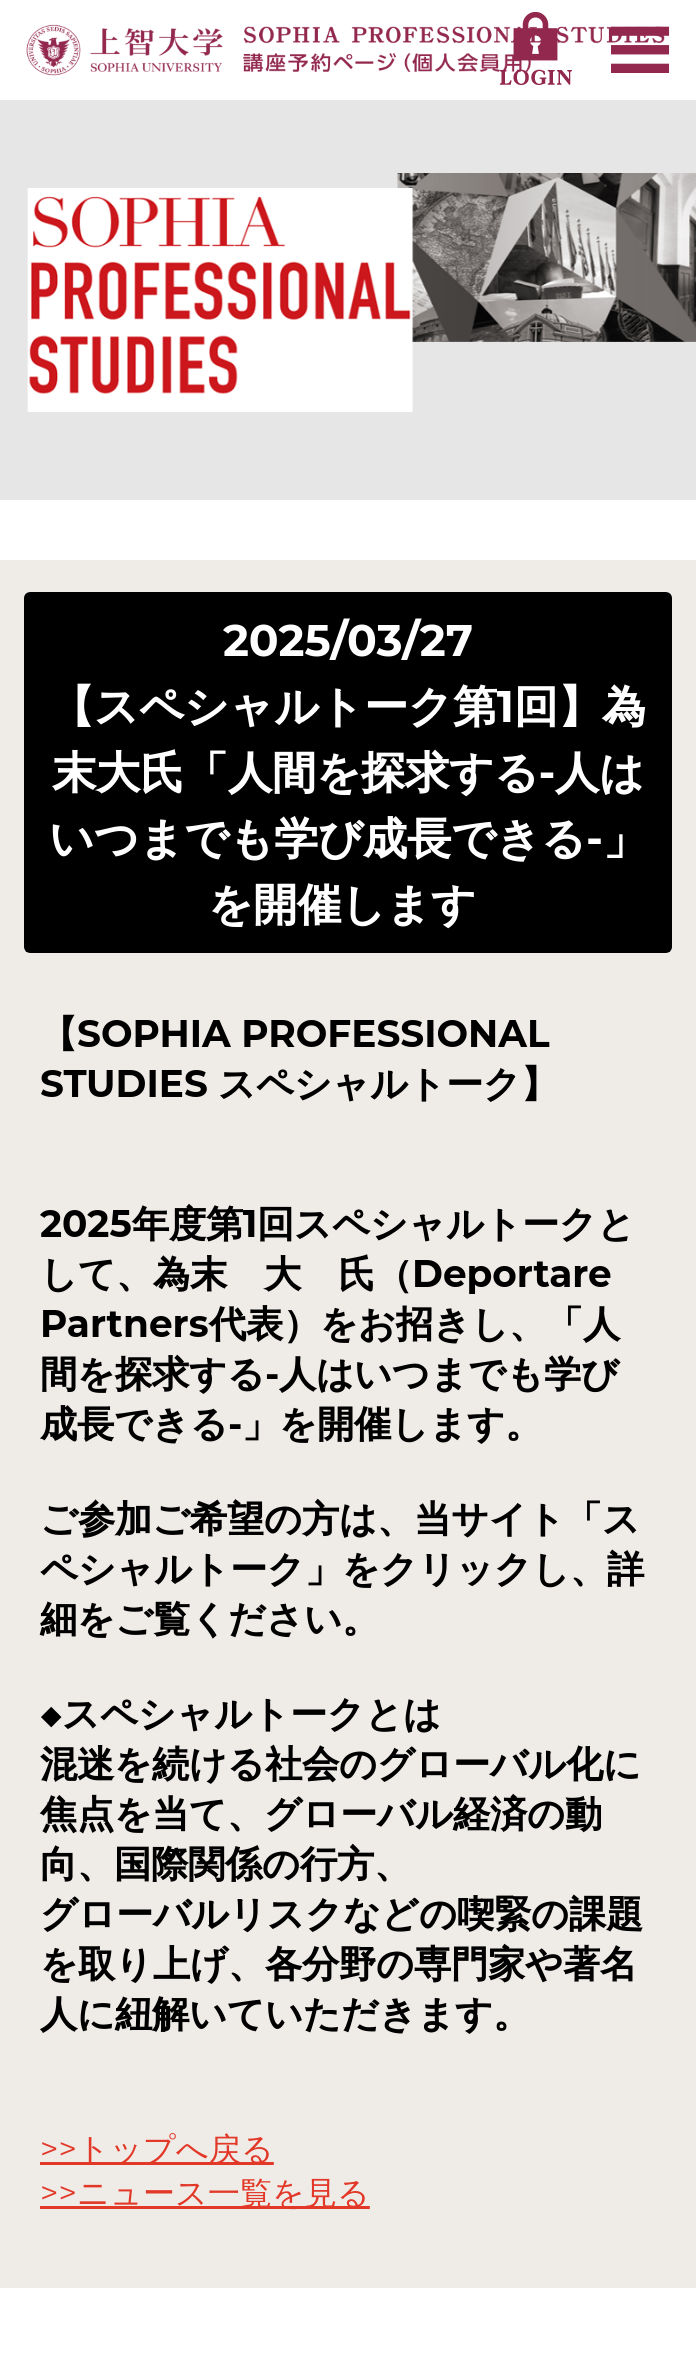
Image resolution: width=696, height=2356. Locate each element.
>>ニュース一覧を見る (205, 2192)
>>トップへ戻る (157, 2148)
